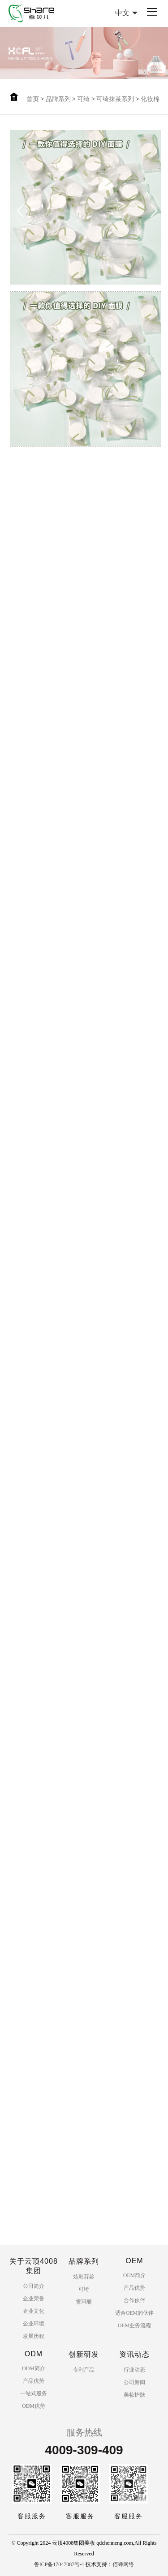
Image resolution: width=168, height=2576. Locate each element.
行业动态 (134, 2370)
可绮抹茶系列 (115, 99)
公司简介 (33, 2286)
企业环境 (33, 2324)
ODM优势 (33, 2406)
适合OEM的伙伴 (134, 2313)
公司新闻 (134, 2382)
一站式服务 (33, 2393)
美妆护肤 (134, 2395)
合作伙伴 (134, 2300)
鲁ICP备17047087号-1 (59, 2564)
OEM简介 (134, 2275)
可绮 (83, 99)
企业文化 (33, 2311)
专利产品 (84, 2370)
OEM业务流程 (134, 2325)
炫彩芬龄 (84, 2277)
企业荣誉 (33, 2298)
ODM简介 (33, 2368)
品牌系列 (58, 99)
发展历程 (33, 2336)
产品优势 (134, 2288)
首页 (32, 99)
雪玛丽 (84, 2302)
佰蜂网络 (123, 2564)
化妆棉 (150, 99)
